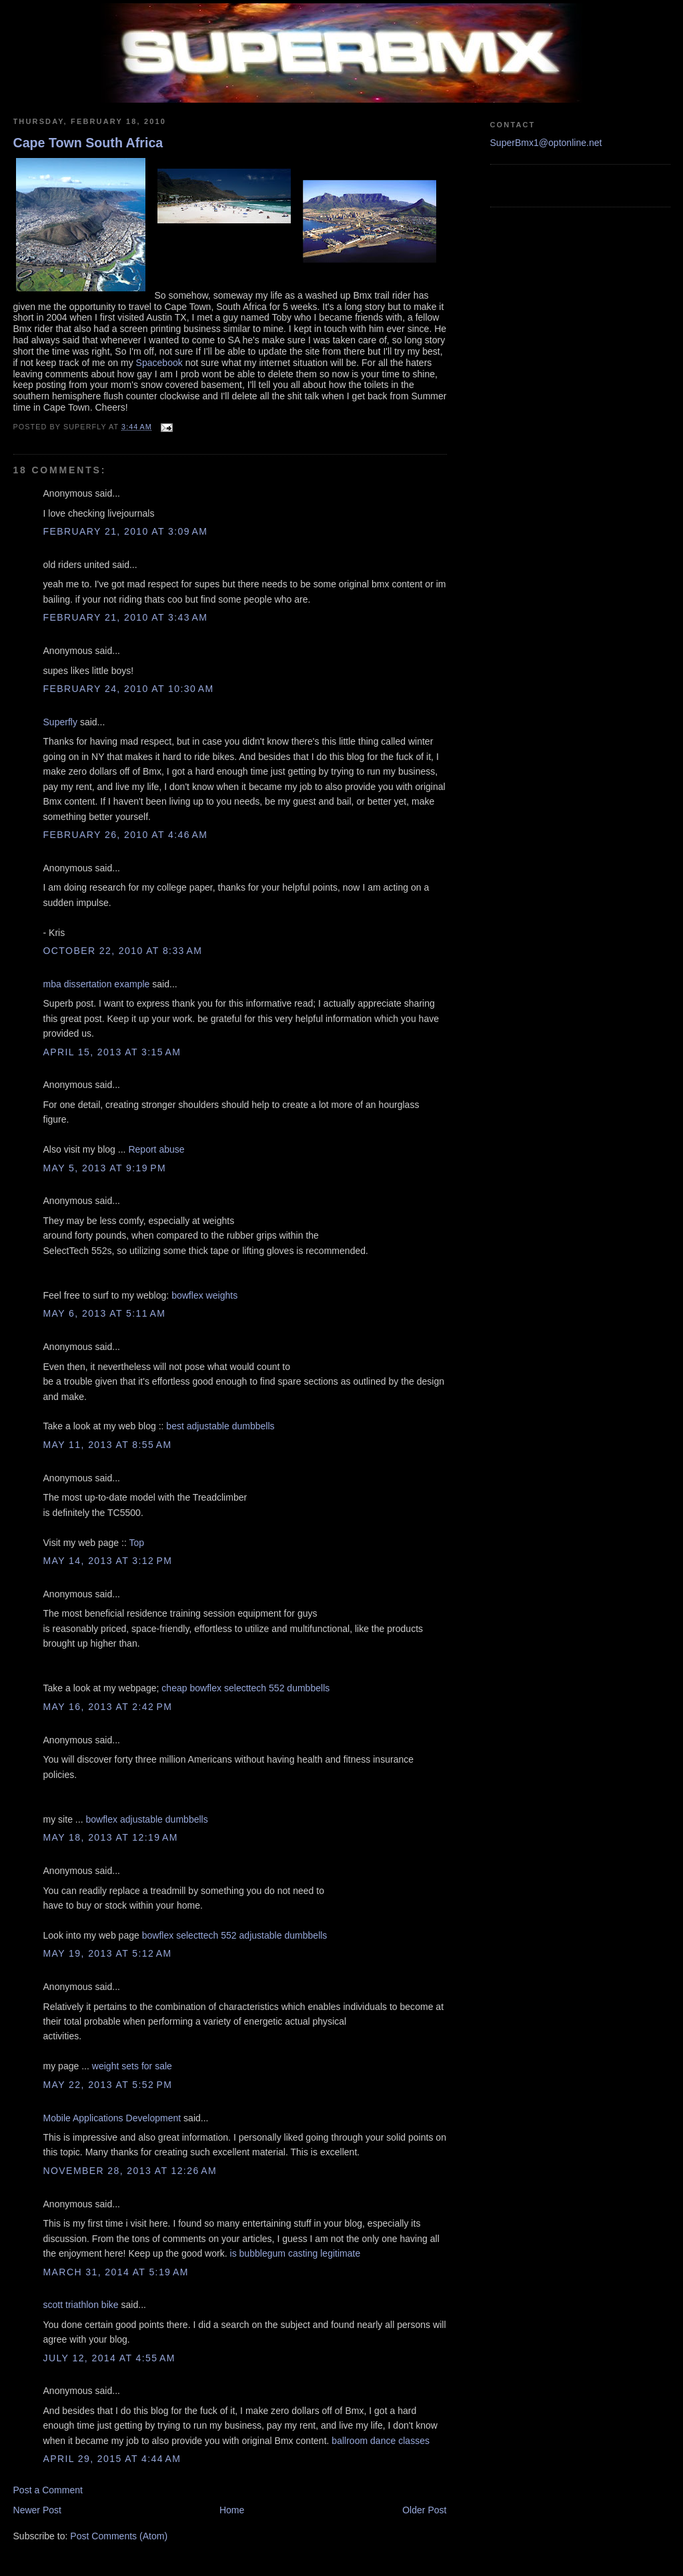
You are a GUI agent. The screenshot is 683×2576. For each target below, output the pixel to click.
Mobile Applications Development (112, 2118)
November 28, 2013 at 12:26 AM (130, 2170)
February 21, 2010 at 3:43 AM (125, 617)
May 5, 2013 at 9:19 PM (105, 1168)
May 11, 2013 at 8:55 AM (107, 1444)
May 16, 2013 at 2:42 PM (108, 1706)
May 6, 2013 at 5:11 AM (104, 1313)
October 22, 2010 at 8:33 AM (123, 950)
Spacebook (159, 362)
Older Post (424, 2510)
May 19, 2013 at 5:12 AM (107, 1953)
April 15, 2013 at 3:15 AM (112, 1052)
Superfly (60, 722)
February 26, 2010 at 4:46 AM (125, 834)
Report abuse (156, 1149)
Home (231, 2510)
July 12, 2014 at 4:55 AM (109, 2358)
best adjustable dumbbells (220, 1426)
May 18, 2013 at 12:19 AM (110, 1837)
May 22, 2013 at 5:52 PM (108, 2084)
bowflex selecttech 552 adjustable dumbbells (234, 1935)
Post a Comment (48, 2490)
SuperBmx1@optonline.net (546, 142)
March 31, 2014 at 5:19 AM (116, 2272)
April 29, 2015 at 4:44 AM (112, 2458)
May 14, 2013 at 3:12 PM (108, 1560)
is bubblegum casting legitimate (295, 2253)
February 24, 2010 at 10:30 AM (128, 688)
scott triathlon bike (81, 2304)
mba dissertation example (96, 984)
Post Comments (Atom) (118, 2536)
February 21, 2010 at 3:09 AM (125, 531)
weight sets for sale (132, 2066)
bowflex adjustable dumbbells (146, 1819)
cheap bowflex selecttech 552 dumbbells (245, 1688)
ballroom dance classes (380, 2440)
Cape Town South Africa (88, 142)
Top (136, 1542)
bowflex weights (204, 1295)
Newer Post (37, 2510)
